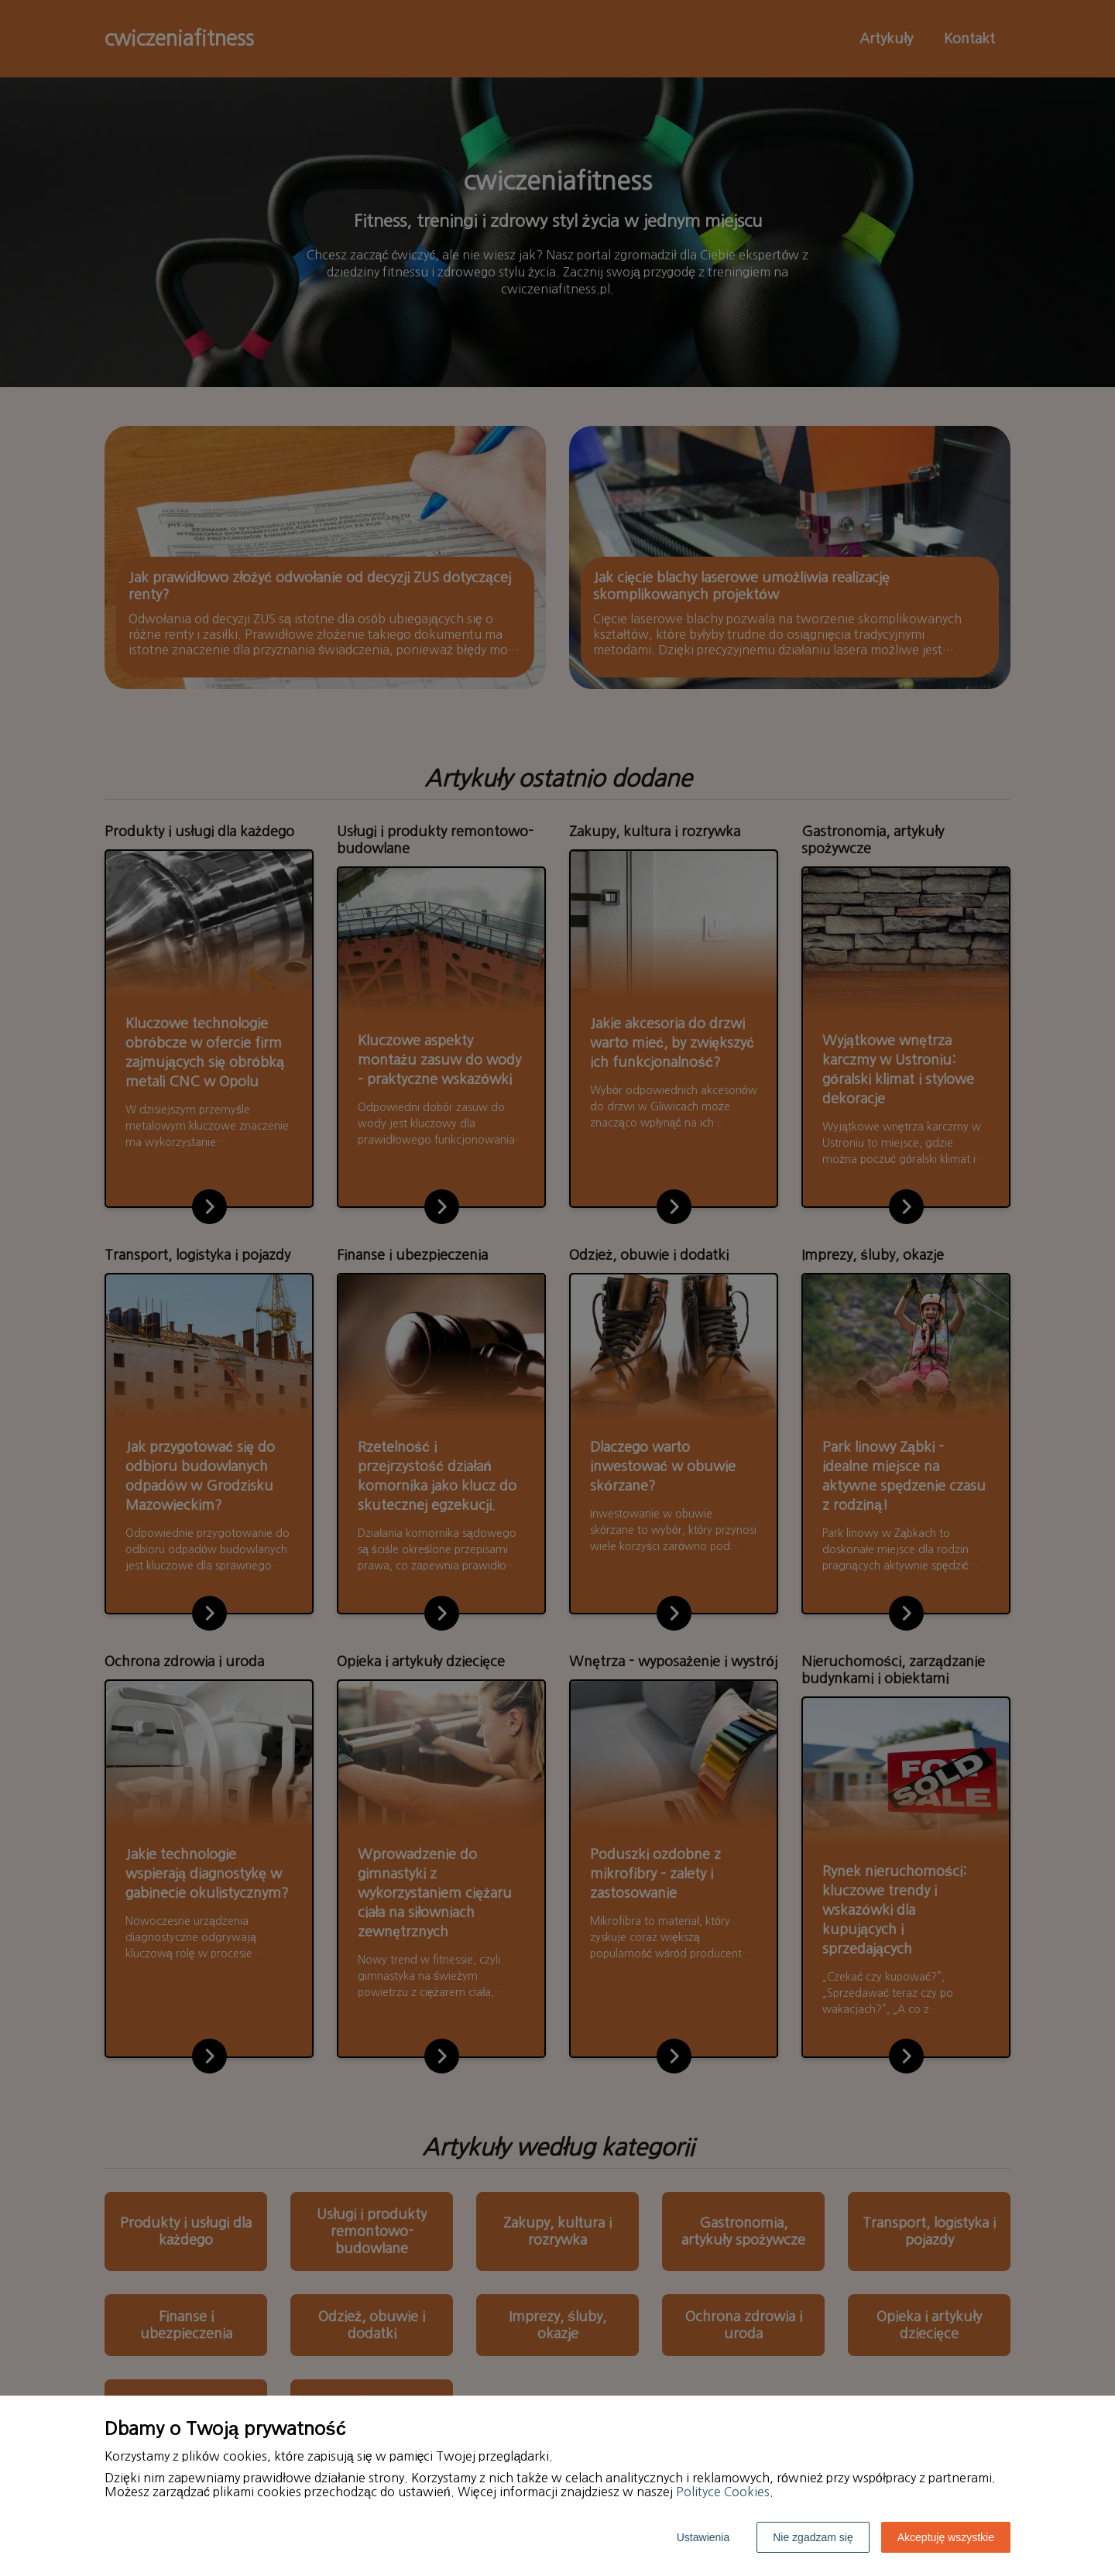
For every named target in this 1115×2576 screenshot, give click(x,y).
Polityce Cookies (723, 2491)
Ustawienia (703, 2537)
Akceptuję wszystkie (945, 2537)
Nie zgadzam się (813, 2537)
